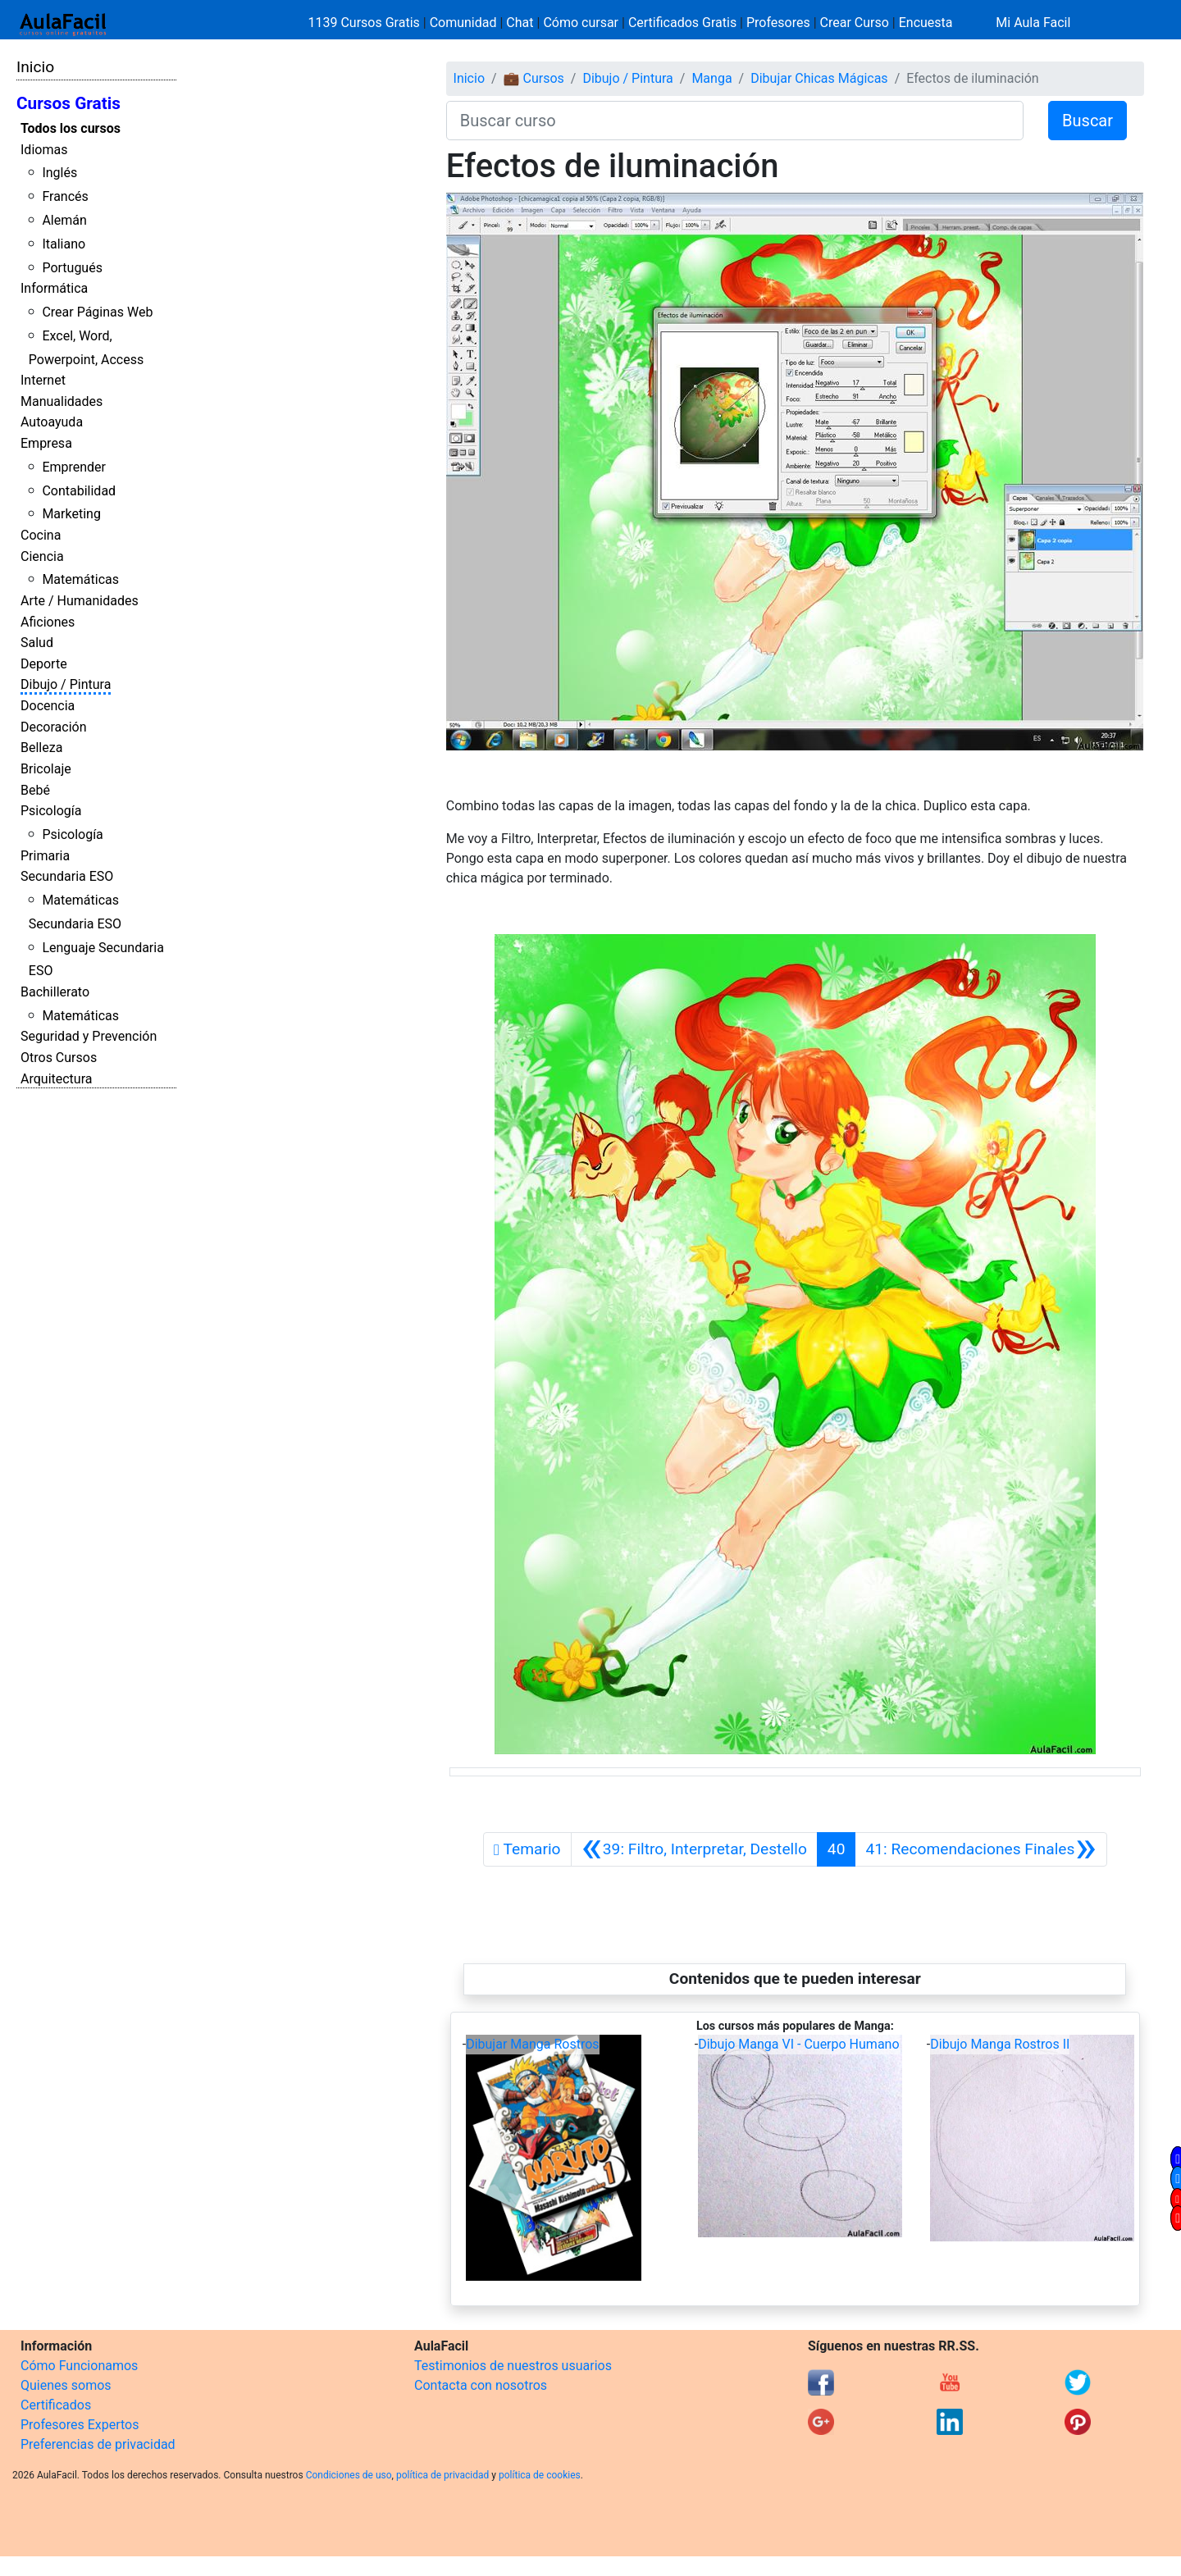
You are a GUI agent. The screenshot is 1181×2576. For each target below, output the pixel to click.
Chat (519, 22)
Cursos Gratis (68, 103)
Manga (711, 78)
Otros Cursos (59, 1057)
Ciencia (42, 556)
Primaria (45, 856)
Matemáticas (80, 579)
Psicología (51, 810)
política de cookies (540, 2475)
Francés (65, 196)
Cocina (41, 535)
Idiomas (44, 149)
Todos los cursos (71, 128)
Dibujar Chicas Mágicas (818, 78)
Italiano (63, 244)
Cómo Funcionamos (79, 2365)
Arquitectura (56, 1079)
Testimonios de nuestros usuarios (513, 2365)
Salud (37, 642)
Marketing (71, 514)
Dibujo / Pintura (66, 684)
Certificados (56, 2405)
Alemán (64, 220)
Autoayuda (52, 422)
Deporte (44, 664)
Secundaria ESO (67, 876)
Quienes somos (66, 2385)
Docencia (48, 706)
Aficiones (48, 622)
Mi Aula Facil (1033, 22)
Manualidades (62, 401)
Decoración (54, 727)
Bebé (35, 790)
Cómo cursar (580, 22)
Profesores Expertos (80, 2424)
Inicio (35, 66)
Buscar (1087, 120)
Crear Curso (854, 22)
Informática (54, 288)
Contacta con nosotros (480, 2385)
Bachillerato (55, 992)
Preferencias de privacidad (98, 2444)
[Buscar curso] (735, 120)
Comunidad (463, 22)
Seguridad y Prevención (89, 1036)
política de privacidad (442, 2475)
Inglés (59, 172)
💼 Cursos (534, 78)
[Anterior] (694, 1849)
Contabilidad (79, 491)
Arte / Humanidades (80, 601)
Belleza (41, 747)
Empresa (46, 443)
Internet (43, 380)
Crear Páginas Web (97, 312)
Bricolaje (46, 769)
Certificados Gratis (682, 22)
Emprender (74, 467)
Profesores (778, 22)
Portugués (72, 268)
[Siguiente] (980, 1849)
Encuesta (926, 22)
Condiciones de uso (349, 2475)
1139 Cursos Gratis (365, 22)
